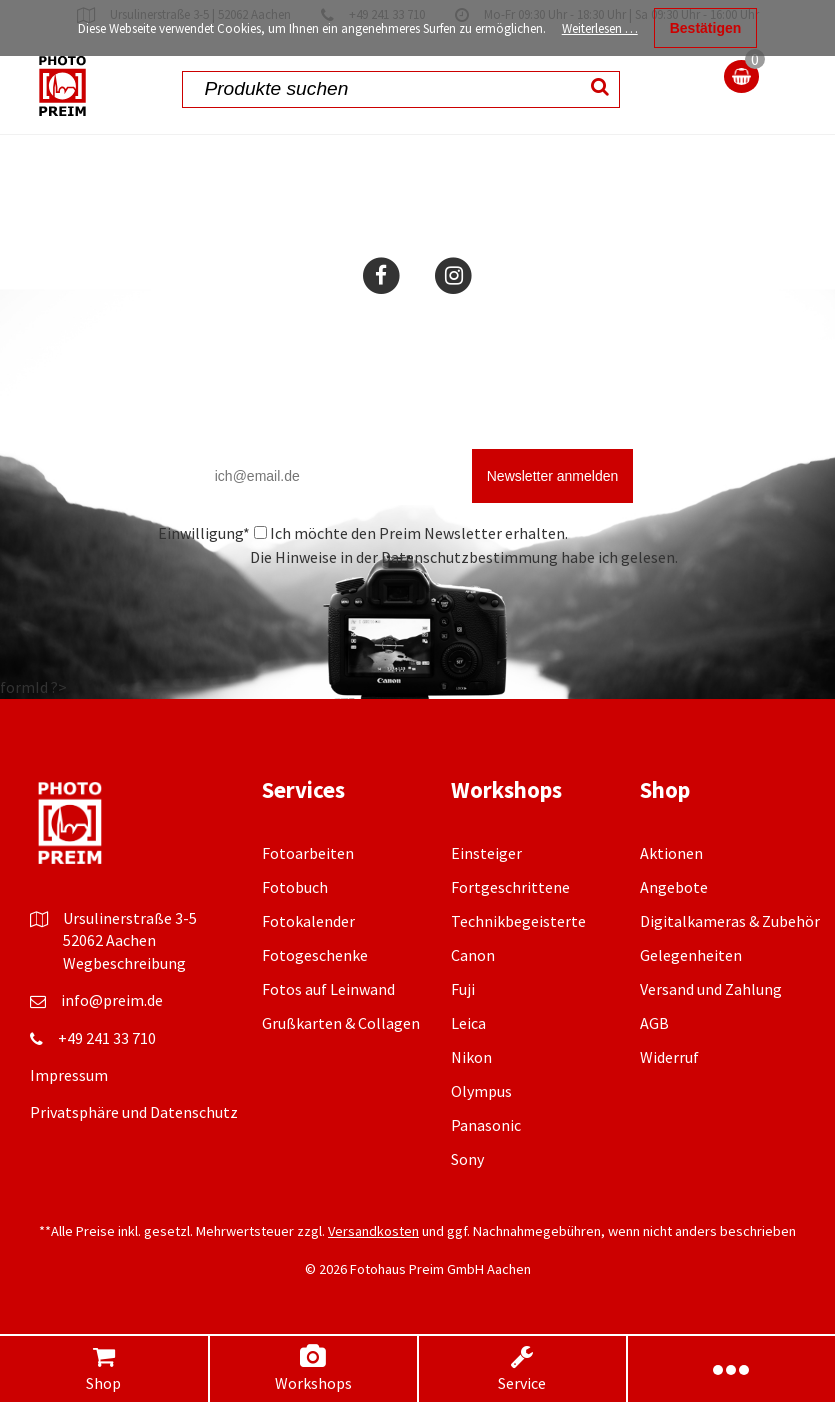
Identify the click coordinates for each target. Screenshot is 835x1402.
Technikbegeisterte (518, 921)
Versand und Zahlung (711, 989)
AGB (654, 1023)
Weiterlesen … (600, 28)
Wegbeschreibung (124, 963)
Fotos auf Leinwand (328, 989)
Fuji (463, 989)
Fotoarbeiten (308, 853)
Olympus (481, 1091)
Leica (468, 1023)
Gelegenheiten (691, 955)
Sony (467, 1159)
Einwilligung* (204, 533)
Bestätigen (706, 28)
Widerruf (669, 1057)
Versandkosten (373, 1231)
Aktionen (671, 853)
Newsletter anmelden (553, 476)
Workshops (313, 1368)
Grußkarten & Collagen (341, 1023)
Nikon (471, 1057)
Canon (473, 955)
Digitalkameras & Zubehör (730, 921)
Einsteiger (486, 853)
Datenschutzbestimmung (469, 557)
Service (522, 1368)
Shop (104, 1368)
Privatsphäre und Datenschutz (134, 1112)
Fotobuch (295, 887)
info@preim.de (112, 1000)
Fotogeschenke (315, 955)
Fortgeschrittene (510, 887)
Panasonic (486, 1125)
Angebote (674, 887)
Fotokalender (308, 921)
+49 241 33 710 (107, 1038)
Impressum (69, 1075)
